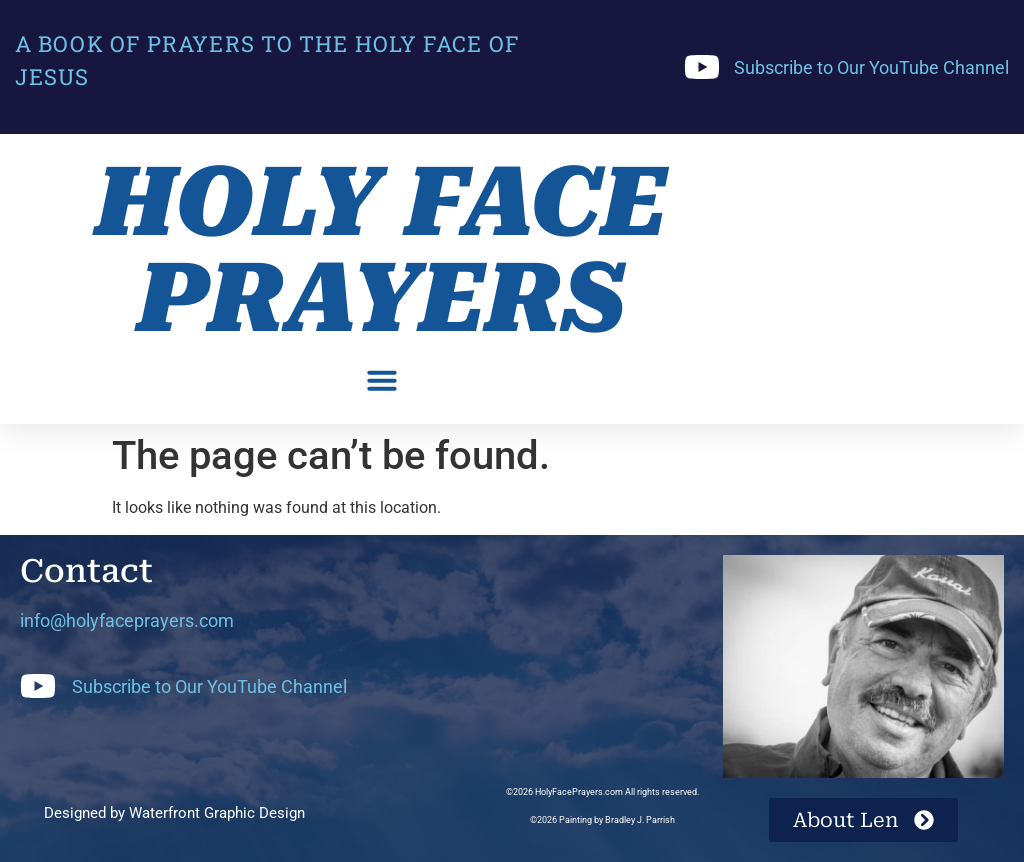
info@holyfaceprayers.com (127, 620)
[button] (382, 380)
